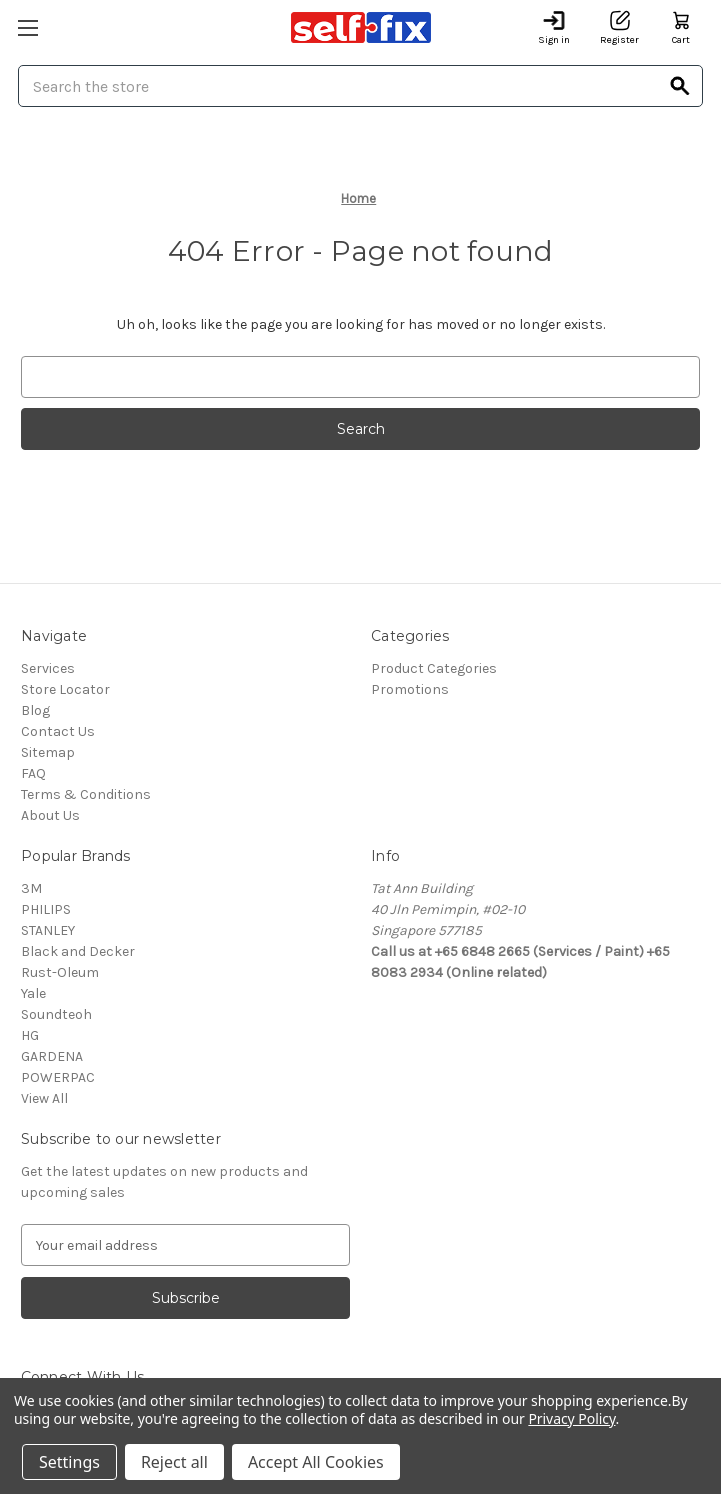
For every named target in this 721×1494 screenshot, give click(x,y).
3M (31, 888)
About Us (50, 815)
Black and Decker (78, 951)
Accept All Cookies (316, 1462)
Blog (35, 710)
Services (48, 668)
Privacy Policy (571, 1418)
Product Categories (434, 668)
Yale (33, 993)
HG (30, 1035)
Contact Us (58, 731)
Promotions (410, 689)
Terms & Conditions (86, 794)
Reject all (174, 1462)
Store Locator (65, 689)
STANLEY (48, 930)
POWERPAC (58, 1077)
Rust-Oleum (60, 972)
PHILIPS (46, 909)
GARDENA (52, 1056)
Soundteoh (56, 1014)
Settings (69, 1462)
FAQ (33, 773)
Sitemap (48, 752)
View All (44, 1098)
